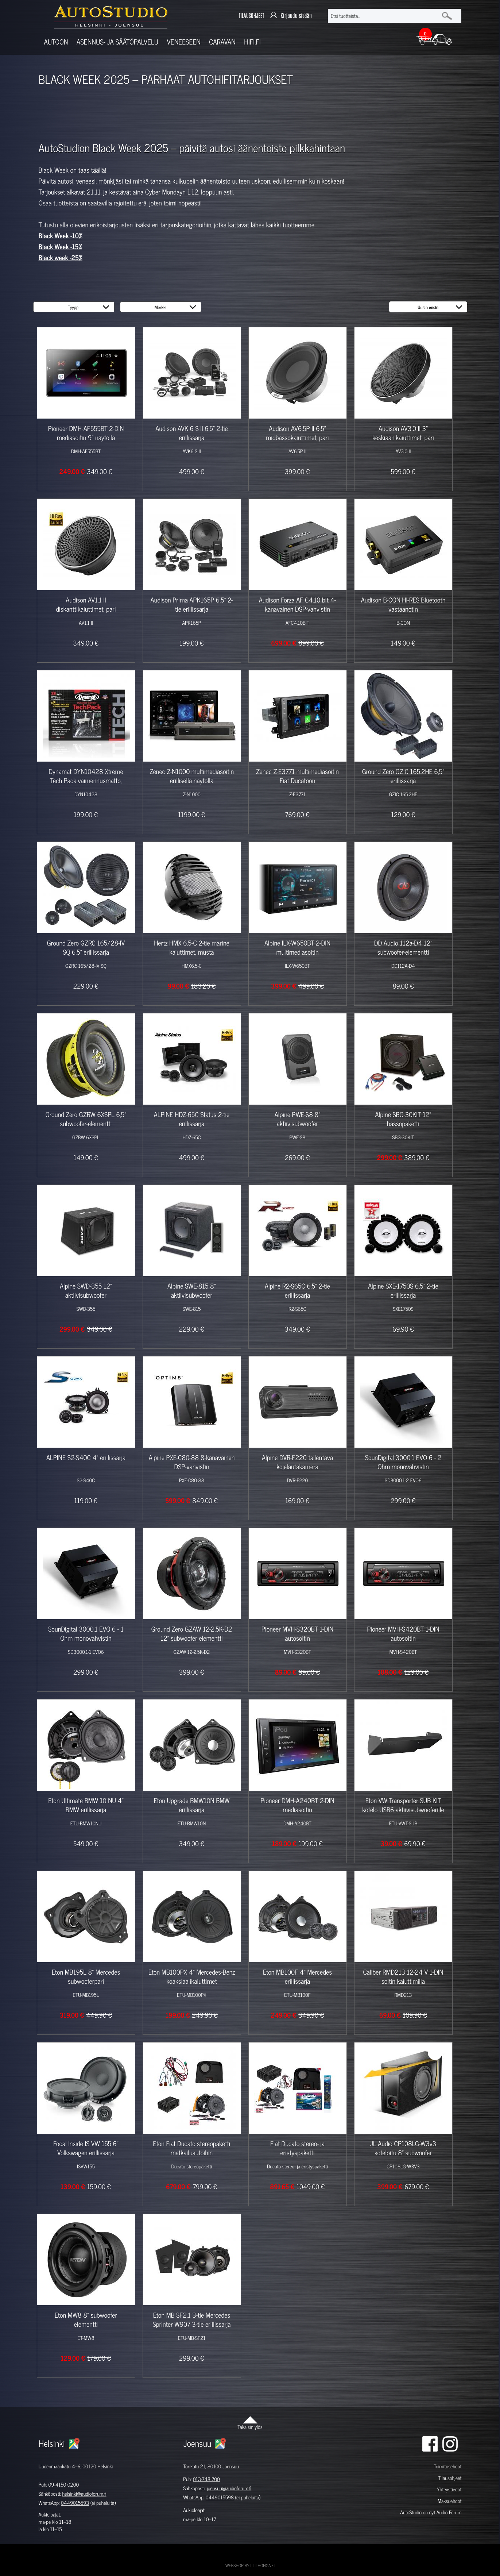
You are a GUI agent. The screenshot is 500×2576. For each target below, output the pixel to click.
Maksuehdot (449, 2501)
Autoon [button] (56, 41)
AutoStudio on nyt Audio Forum (430, 2512)
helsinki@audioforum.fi (84, 2494)
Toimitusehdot (447, 2466)
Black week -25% (60, 257)
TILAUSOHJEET (251, 15)
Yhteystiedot (449, 2489)
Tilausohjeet (449, 2478)
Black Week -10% (60, 235)
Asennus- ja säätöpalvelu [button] (117, 41)
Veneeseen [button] (184, 41)
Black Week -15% (60, 246)
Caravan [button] (222, 41)
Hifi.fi (252, 41)
